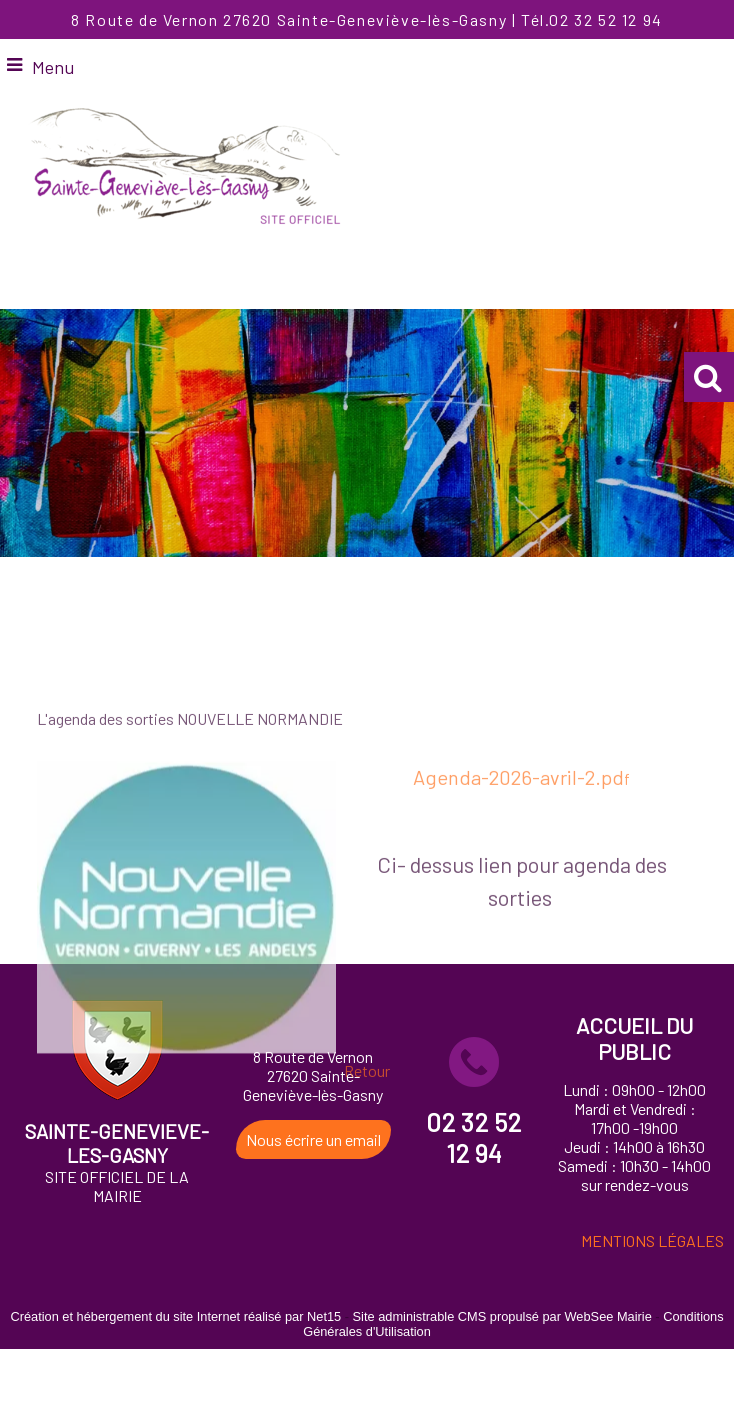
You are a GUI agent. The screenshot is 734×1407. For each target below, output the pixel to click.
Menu (53, 67)
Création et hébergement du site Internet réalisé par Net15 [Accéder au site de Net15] (175, 1316)
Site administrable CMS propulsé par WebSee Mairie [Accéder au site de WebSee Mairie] (502, 1316)
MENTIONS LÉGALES (652, 1240)
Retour (367, 1127)
